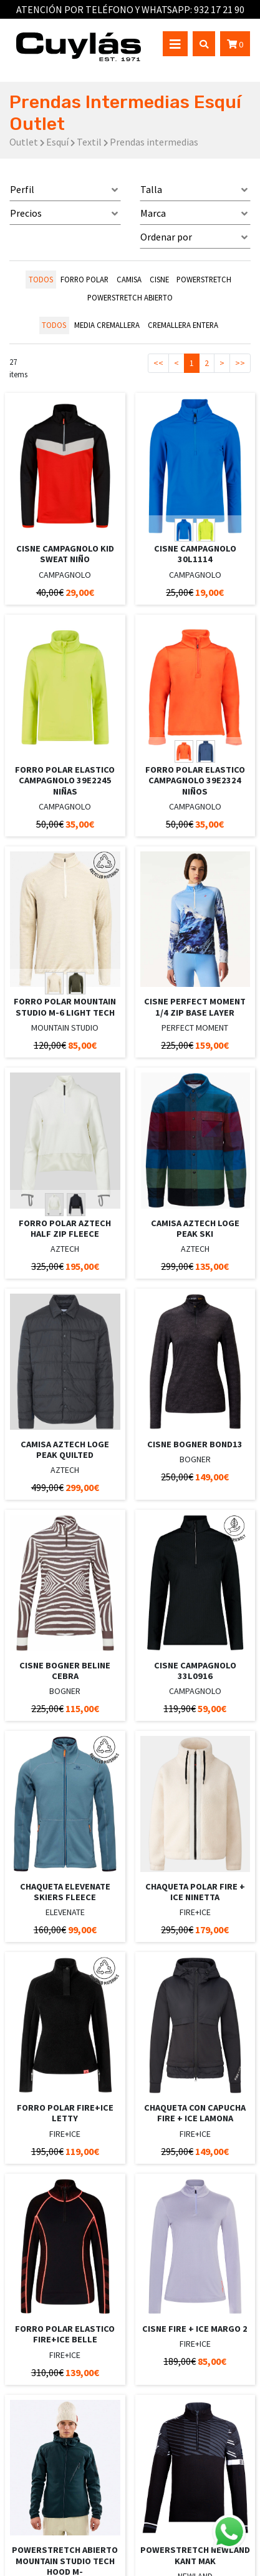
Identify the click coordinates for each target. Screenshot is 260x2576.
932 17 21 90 (219, 9)
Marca (153, 213)
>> (240, 363)
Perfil (22, 189)
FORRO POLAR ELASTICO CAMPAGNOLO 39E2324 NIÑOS (195, 780)
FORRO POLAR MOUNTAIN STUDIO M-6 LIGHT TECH (65, 1007)
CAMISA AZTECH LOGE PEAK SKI (195, 1228)
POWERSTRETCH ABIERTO (130, 297)
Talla (151, 189)
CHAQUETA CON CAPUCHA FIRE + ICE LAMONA (195, 2113)
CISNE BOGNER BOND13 (195, 1444)
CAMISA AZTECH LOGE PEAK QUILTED (65, 1449)
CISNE (159, 279)
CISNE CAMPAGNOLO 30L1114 (195, 554)
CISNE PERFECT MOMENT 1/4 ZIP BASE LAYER (195, 1007)
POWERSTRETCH (203, 279)
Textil (89, 142)
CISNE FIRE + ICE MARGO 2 (195, 2328)
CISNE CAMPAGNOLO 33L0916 (195, 1671)
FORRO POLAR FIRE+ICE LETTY (65, 2113)
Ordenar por (166, 236)
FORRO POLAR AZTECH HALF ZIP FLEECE (65, 1228)
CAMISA (129, 279)
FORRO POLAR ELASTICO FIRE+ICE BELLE (65, 2334)
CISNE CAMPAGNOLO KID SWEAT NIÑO (65, 554)
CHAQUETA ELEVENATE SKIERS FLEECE (65, 1892)
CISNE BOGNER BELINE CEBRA (64, 1671)
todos (41, 279)
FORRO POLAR (84, 279)
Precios (26, 213)
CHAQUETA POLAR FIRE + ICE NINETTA (195, 1892)
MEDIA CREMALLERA (107, 325)
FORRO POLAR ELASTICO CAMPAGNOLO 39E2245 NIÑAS (65, 780)
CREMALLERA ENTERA (183, 325)
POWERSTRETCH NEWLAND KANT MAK (195, 2555)
